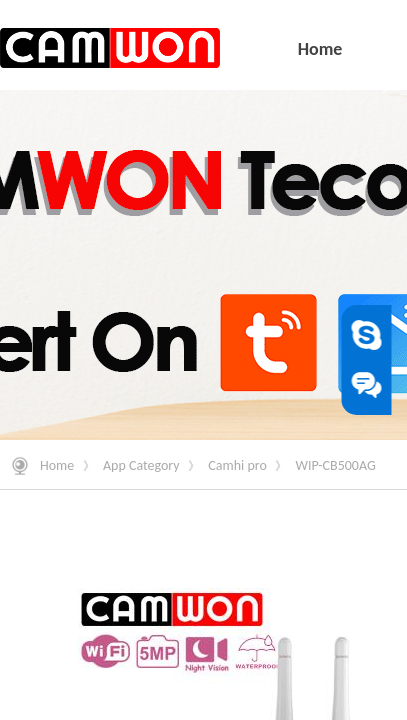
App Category (141, 465)
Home (57, 465)
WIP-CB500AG (336, 465)
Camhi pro (237, 465)
